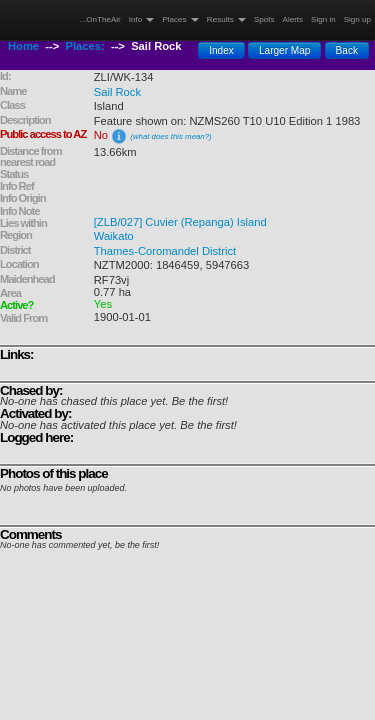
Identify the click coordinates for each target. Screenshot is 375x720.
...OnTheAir (100, 19)
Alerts (293, 19)
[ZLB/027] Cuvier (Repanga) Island (180, 222)
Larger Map (285, 50)
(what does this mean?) (170, 136)
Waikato (114, 236)
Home (23, 46)
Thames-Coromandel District (165, 251)
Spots (264, 19)
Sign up (357, 19)
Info (142, 19)
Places (180, 19)
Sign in (323, 19)
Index (221, 50)
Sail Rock (117, 92)
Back (347, 50)
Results (226, 19)
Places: (85, 46)
